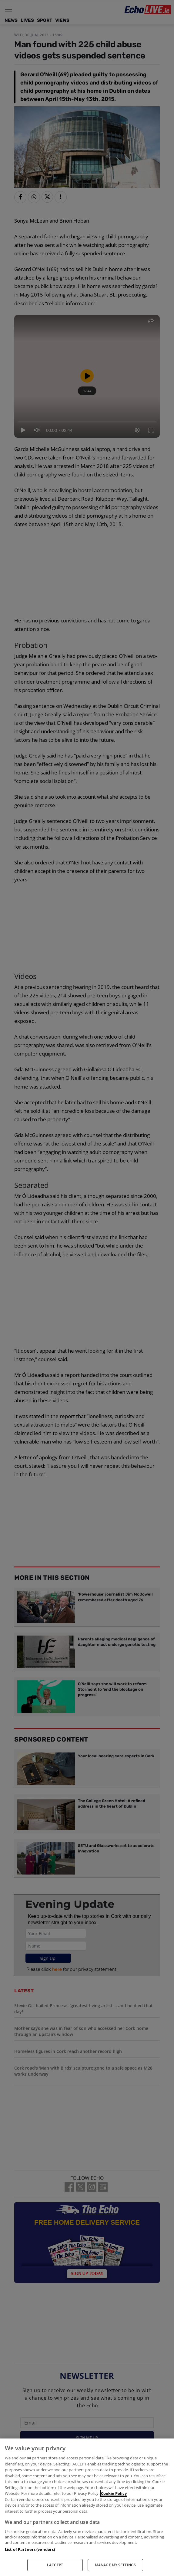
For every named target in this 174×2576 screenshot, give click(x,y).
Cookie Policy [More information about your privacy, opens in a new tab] (114, 2493)
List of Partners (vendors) (30, 2549)
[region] (87, 2507)
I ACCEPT (55, 2565)
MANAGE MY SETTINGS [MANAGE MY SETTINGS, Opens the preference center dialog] (115, 2565)
